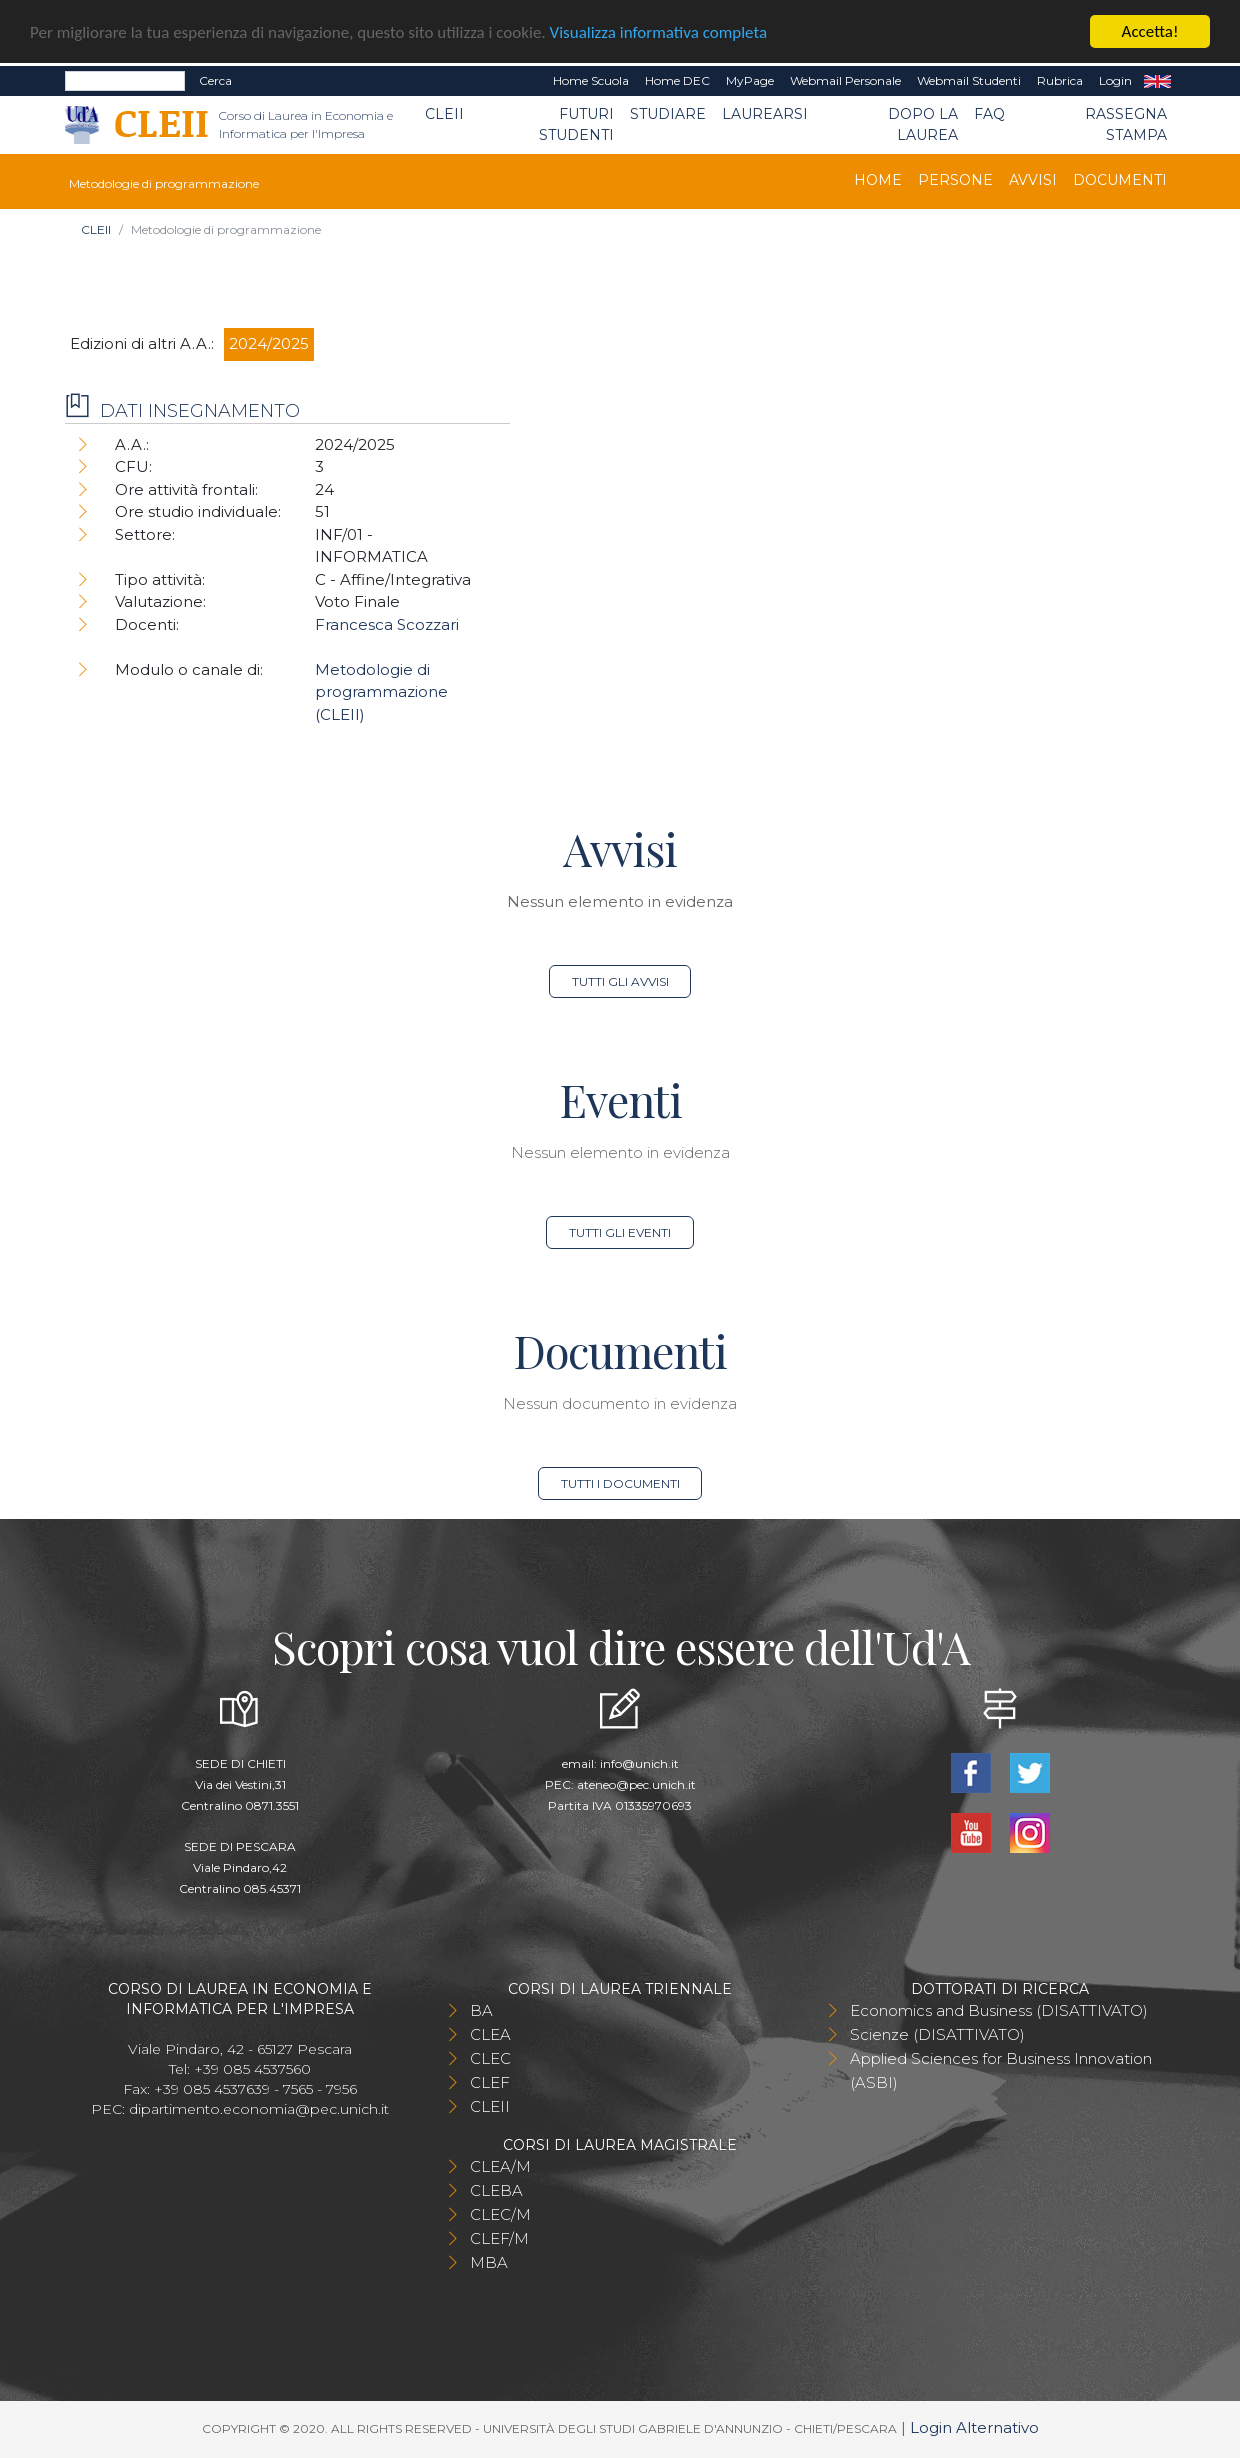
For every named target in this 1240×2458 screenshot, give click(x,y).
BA (481, 2010)
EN (1157, 81)
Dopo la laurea (923, 124)
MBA (489, 2262)
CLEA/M (500, 2166)
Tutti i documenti (620, 1483)
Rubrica (1060, 80)
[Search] (125, 81)
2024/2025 (269, 343)
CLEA (490, 2034)
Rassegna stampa (1126, 124)
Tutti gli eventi (620, 1232)
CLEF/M (499, 2238)
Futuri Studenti (576, 124)
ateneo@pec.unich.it (636, 1784)
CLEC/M (500, 2214)
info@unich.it (639, 1763)
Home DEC (677, 80)
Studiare (668, 114)
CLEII (444, 114)
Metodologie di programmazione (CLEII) (381, 692)
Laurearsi (765, 114)
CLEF (490, 2082)
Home (878, 180)
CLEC (490, 2058)
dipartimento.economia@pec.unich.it (259, 2109)
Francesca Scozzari (387, 624)
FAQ (989, 114)
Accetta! (1150, 31)
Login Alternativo (974, 2427)
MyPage (750, 80)
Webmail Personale (845, 80)
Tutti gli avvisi (620, 981)
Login (1115, 80)
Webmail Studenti (969, 80)
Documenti (1120, 180)
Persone (955, 180)
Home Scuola (591, 80)
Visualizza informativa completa (659, 32)
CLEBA (496, 2190)
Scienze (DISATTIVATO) (937, 2034)
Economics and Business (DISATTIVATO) (999, 2010)
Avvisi (1033, 180)
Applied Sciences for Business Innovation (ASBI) (1001, 2070)
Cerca (215, 80)
